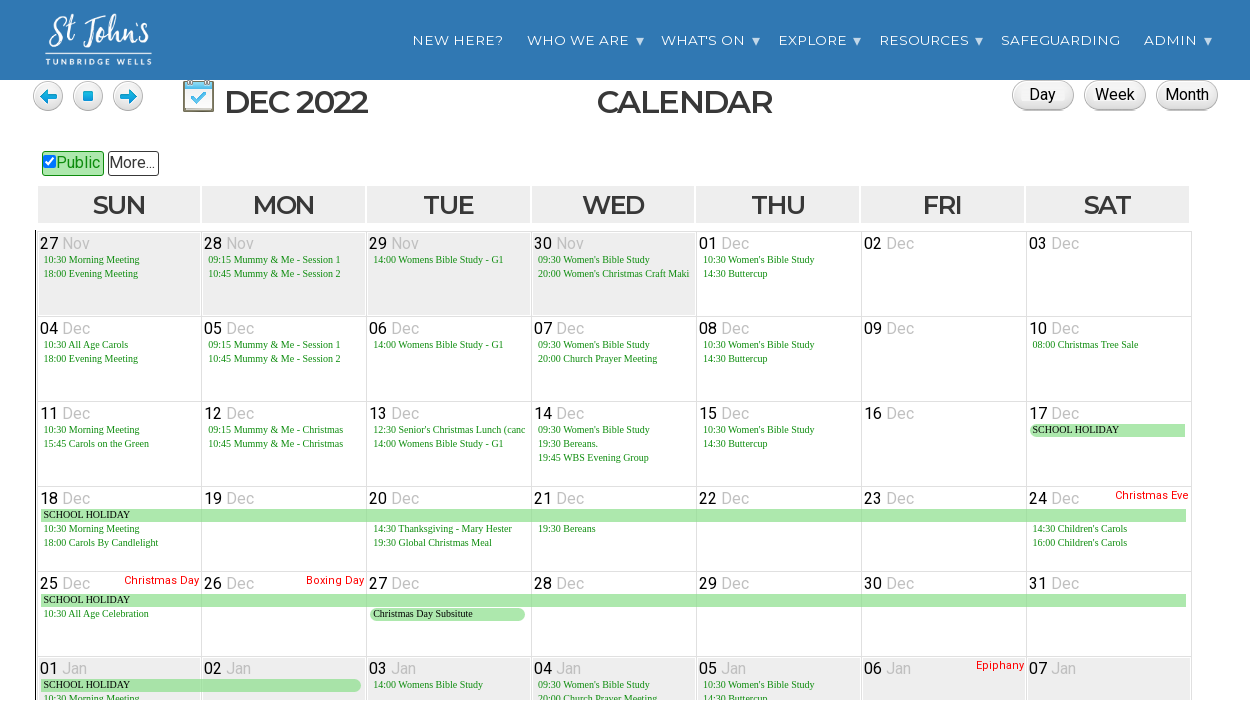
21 (559, 498)
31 (1054, 583)
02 (889, 243)
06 (394, 328)
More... (132, 162)
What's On (703, 40)
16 (889, 413)
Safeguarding (1060, 40)
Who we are (578, 40)
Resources (924, 40)
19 (229, 498)
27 (65, 243)
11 (65, 413)
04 (65, 328)
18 (65, 498)
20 (394, 498)
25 (65, 583)
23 (889, 498)
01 (724, 243)
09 (889, 328)
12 (229, 413)
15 (724, 413)
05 (229, 328)
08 (724, 328)
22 (724, 498)
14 (559, 413)
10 (1054, 328)
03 (1054, 243)
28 (229, 243)
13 (394, 413)
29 (394, 243)
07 (559, 328)
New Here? (457, 40)
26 (229, 583)
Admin (1170, 40)
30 (559, 243)
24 (1054, 498)
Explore (812, 40)
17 (1054, 413)
